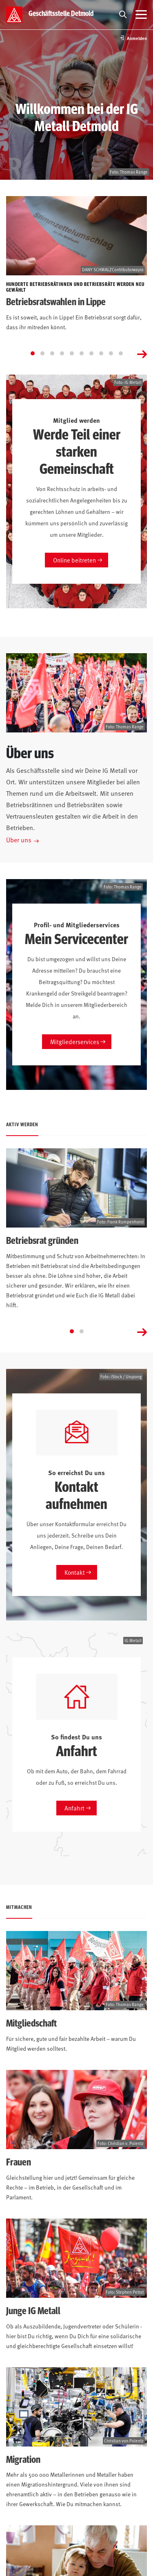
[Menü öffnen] (141, 14)
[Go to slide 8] (101, 353)
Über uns (18, 839)
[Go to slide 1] (33, 353)
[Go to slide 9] (111, 353)
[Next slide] (142, 353)
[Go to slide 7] (91, 353)
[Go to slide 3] (52, 353)
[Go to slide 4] (62, 353)
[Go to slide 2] (42, 353)
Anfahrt (74, 1808)
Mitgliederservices (74, 1041)
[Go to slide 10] (121, 353)
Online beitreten (74, 560)
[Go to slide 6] (81, 353)
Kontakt (74, 1572)
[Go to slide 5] (72, 353)
